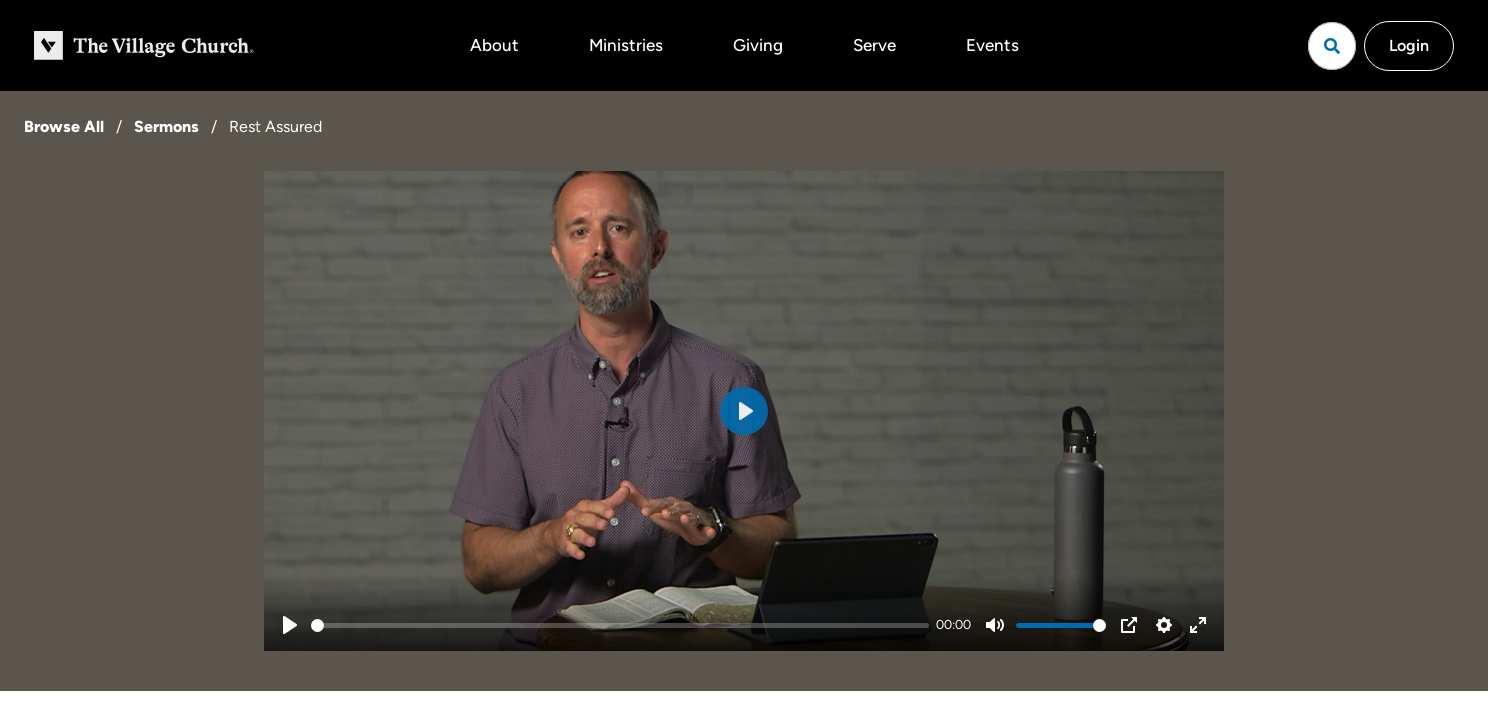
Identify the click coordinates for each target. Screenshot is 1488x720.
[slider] (620, 625)
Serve (874, 45)
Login (1409, 45)
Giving (758, 45)
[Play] (290, 625)
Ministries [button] (626, 45)
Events (992, 45)
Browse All (64, 126)
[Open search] (1332, 46)
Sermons (166, 126)
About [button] (494, 45)
